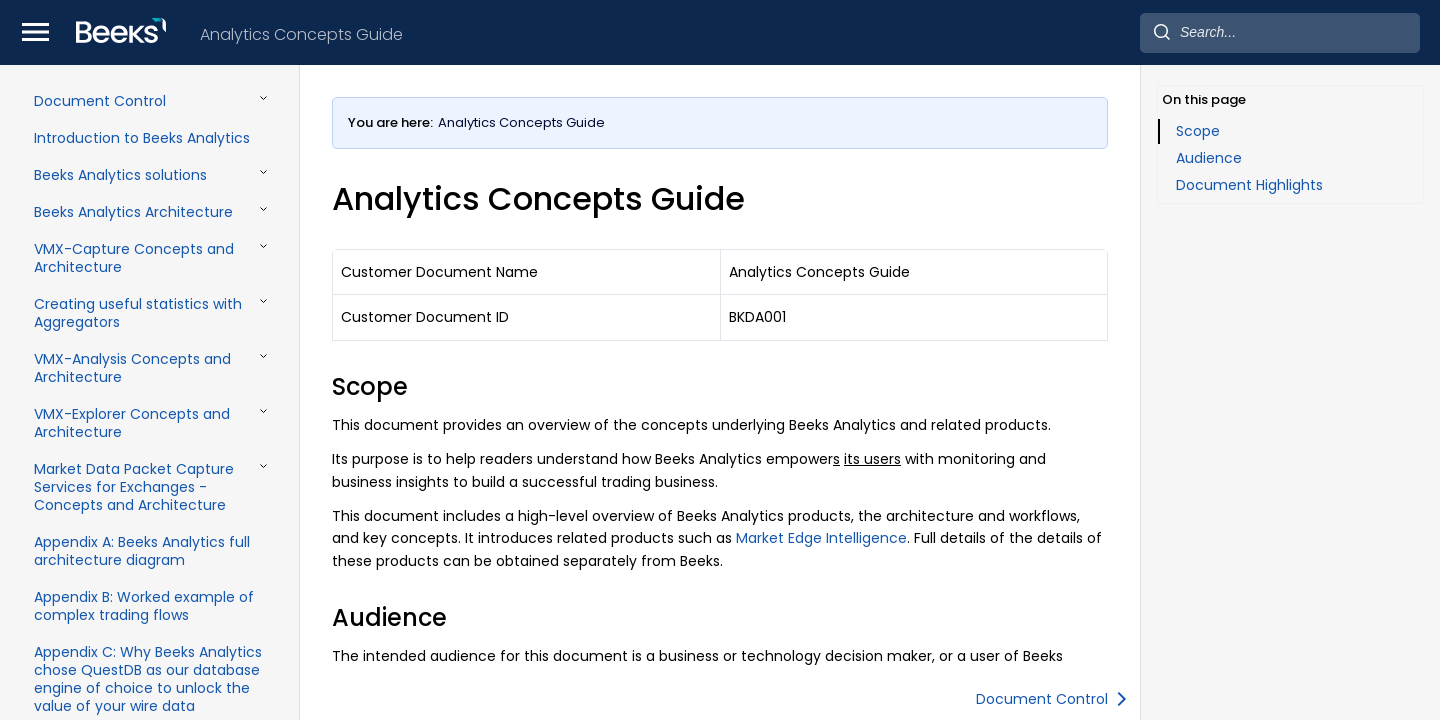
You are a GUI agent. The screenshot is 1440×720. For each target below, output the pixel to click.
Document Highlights (1249, 185)
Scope (1198, 131)
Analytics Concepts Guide (301, 34)
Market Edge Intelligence (821, 538)
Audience (1209, 158)
